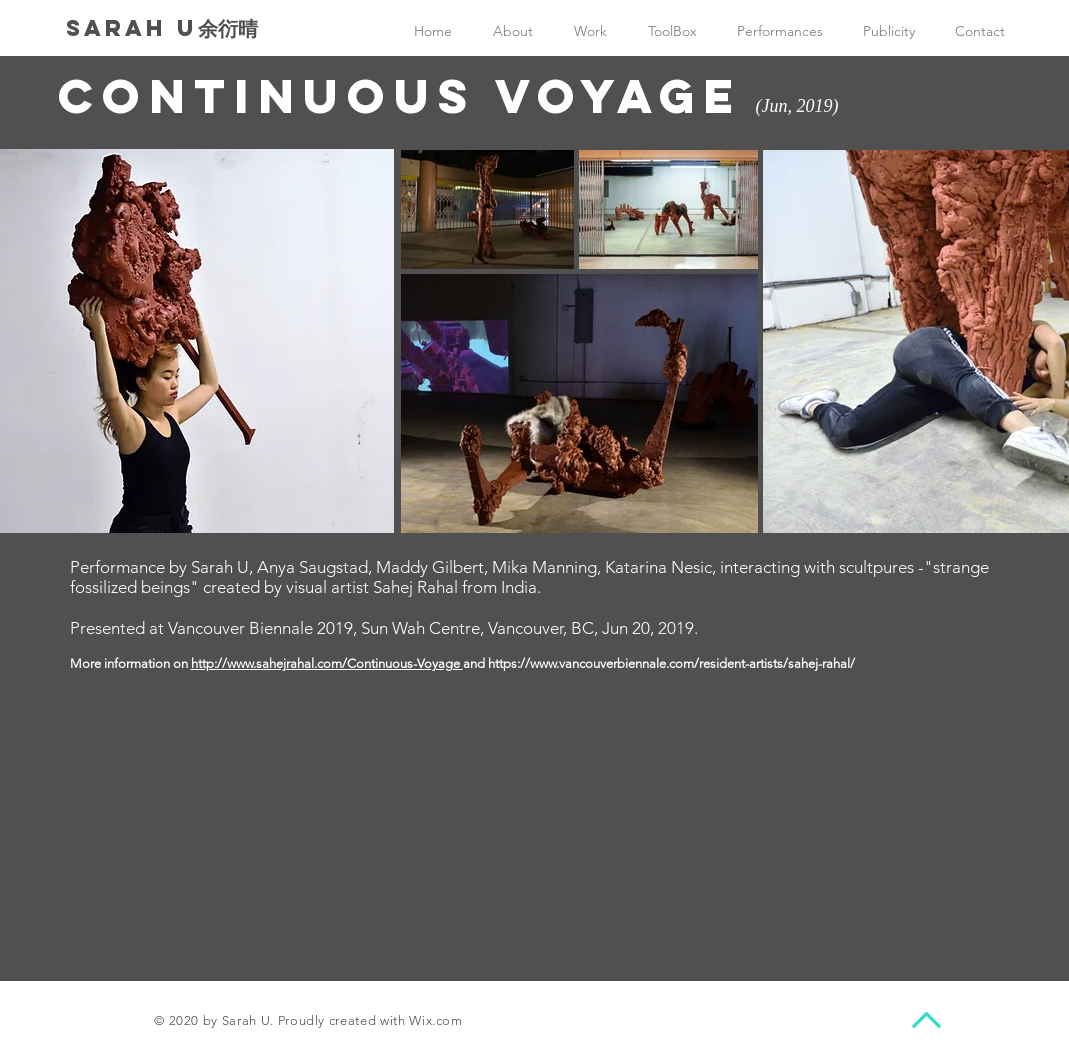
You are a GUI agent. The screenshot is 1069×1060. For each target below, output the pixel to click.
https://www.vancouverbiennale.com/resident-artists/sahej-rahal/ (671, 663)
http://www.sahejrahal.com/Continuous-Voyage (327, 663)
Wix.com (436, 1020)
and (475, 663)
